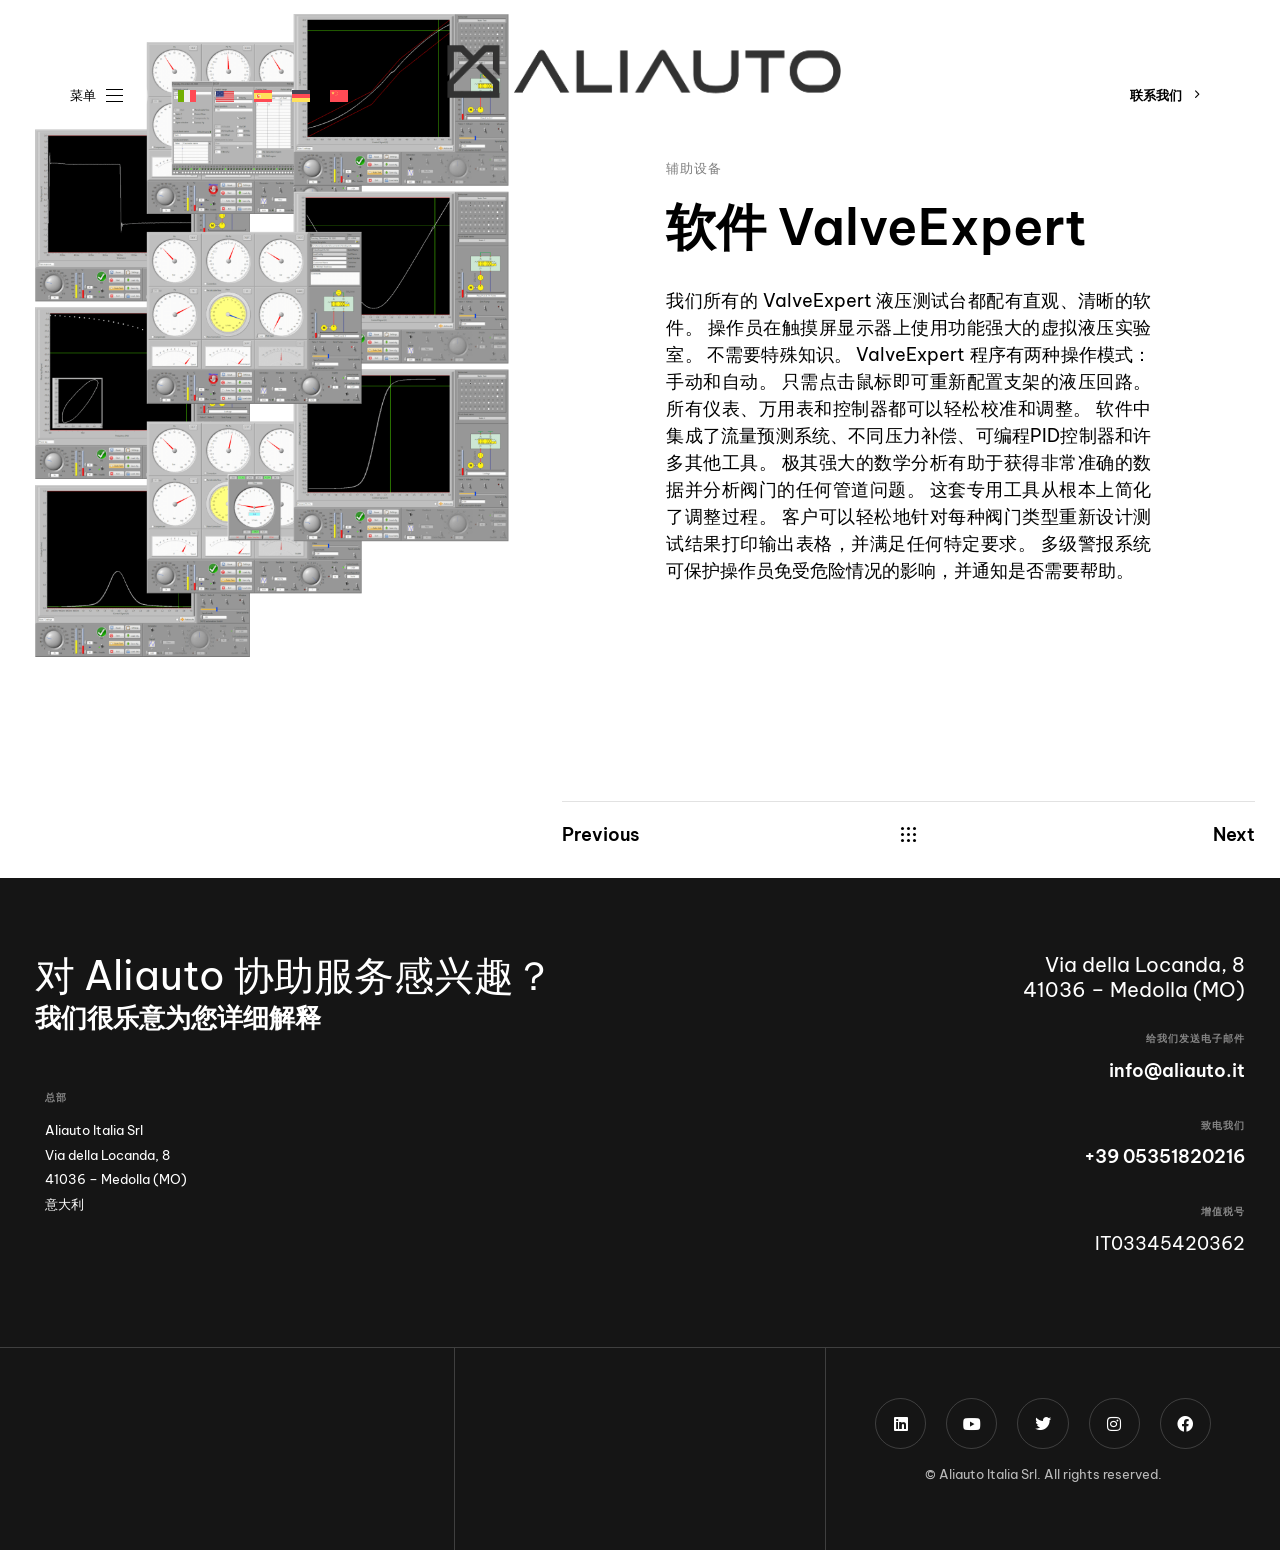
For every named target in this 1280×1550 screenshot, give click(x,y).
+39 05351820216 (1164, 1156)
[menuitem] (187, 95)
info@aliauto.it (1177, 1070)
